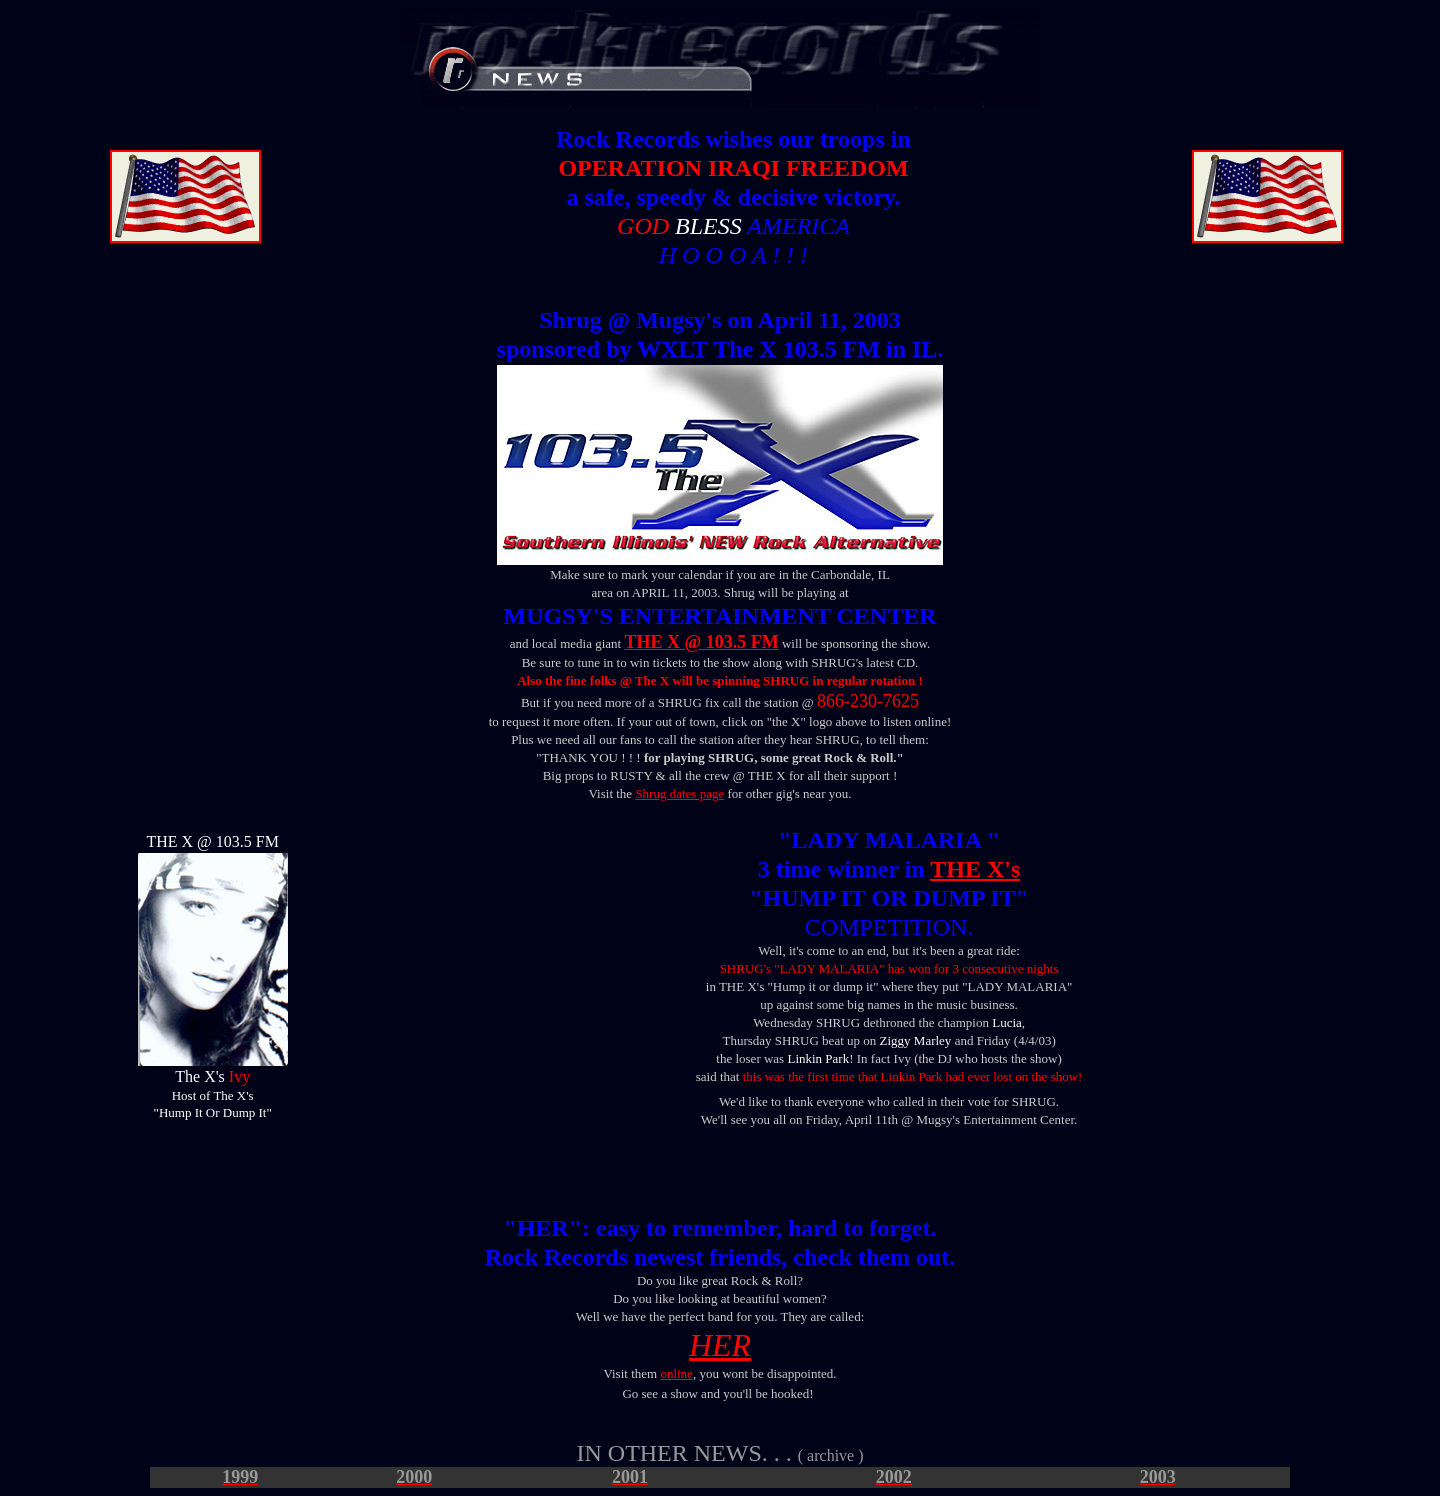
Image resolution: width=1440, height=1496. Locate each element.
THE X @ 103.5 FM (701, 642)
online (676, 1373)
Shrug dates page (679, 793)
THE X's (975, 869)
